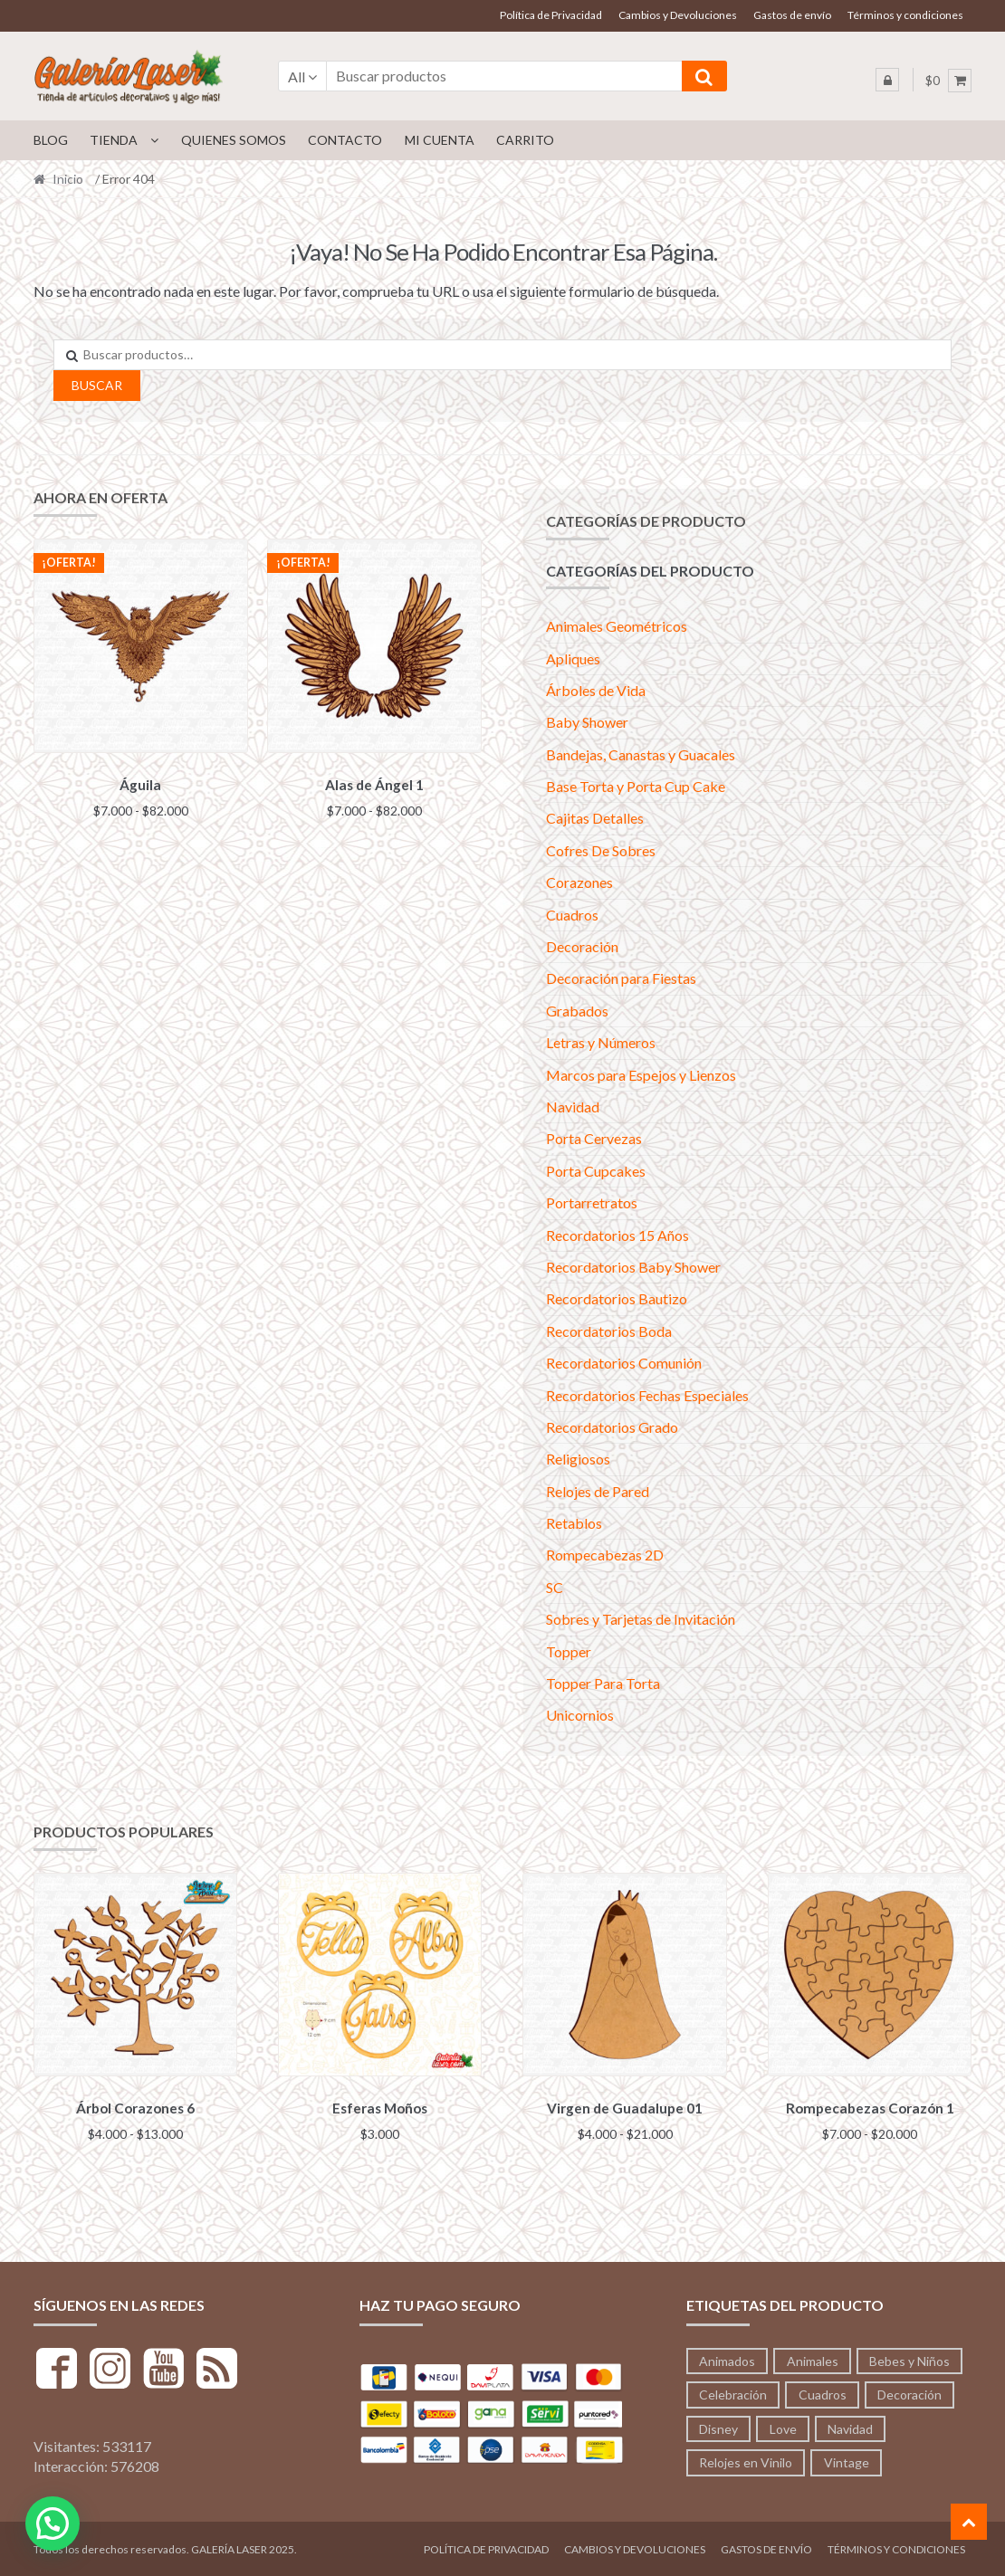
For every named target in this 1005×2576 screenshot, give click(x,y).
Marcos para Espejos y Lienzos (641, 1074)
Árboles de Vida (596, 690)
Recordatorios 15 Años (617, 1235)
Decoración (582, 946)
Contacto (345, 140)
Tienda (114, 140)
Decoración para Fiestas (621, 978)
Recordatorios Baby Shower (633, 1266)
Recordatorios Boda (609, 1331)
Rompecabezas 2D (605, 1554)
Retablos (574, 1522)
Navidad (572, 1106)
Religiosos (578, 1458)
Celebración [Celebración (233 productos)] (733, 2391)
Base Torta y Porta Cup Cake (635, 786)
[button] (52, 2523)
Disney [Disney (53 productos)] (718, 2426)
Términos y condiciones (905, 15)
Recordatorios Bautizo (616, 1298)
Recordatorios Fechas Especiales (647, 1395)
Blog (51, 140)
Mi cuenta (439, 140)
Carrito (525, 140)
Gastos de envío (792, 15)
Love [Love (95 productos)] (783, 2426)
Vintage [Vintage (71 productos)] (846, 2459)
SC (554, 1587)
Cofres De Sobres (601, 850)
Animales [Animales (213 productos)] (812, 2357)
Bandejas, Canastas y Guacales (640, 754)
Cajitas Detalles (595, 817)
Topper (568, 1651)
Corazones (579, 882)
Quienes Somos (233, 140)
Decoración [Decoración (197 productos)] (909, 2391)
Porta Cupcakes (596, 1170)
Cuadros (572, 914)
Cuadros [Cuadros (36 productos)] (823, 2391)
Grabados (577, 1010)
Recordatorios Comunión (624, 1362)
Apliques (573, 658)
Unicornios (580, 1714)
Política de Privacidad (551, 15)
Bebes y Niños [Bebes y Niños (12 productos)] (909, 2357)
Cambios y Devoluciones (677, 15)
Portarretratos (591, 1202)
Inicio (68, 178)
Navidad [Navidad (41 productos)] (850, 2426)
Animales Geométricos (616, 625)
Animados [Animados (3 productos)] (727, 2357)
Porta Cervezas (594, 1138)
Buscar (97, 385)
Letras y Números (601, 1042)
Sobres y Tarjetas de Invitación (640, 1618)
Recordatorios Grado (612, 1427)
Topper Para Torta (603, 1683)
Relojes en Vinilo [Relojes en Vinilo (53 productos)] (745, 2459)
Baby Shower (587, 721)
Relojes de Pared (597, 1491)
